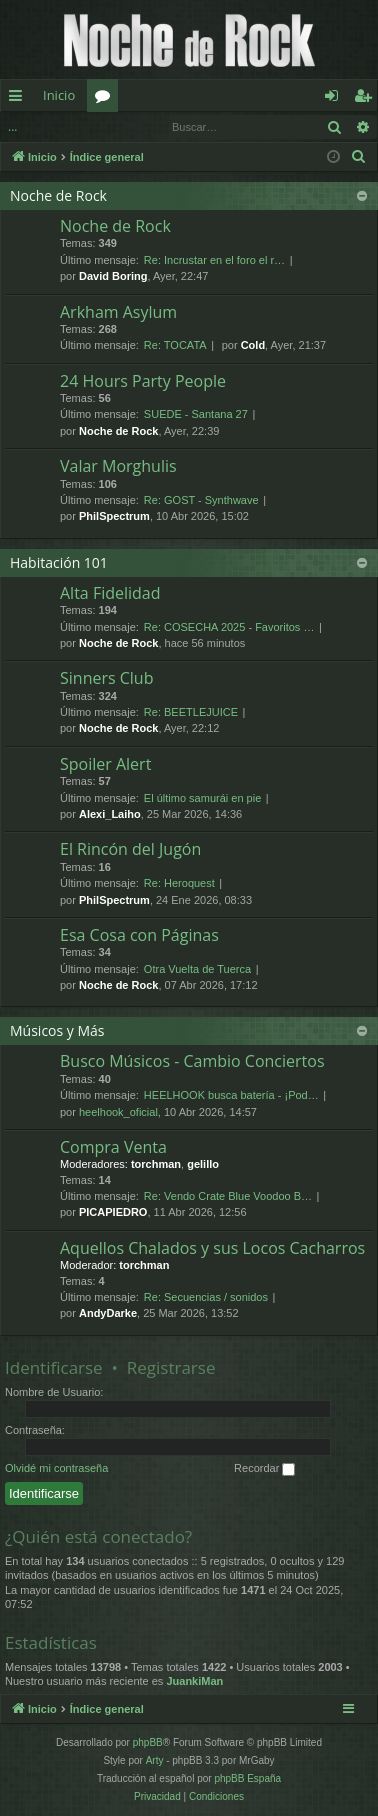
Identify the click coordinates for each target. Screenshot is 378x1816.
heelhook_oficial (118, 1112)
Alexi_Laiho (110, 814)
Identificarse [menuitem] (336, 99)
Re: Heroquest (179, 883)
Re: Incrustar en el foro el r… (214, 260)
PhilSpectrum (114, 516)
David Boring (113, 276)
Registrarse (171, 1367)
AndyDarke (108, 1313)
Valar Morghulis (118, 466)
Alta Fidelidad (110, 593)
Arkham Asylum (118, 312)
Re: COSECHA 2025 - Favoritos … (229, 627)
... (12, 126)
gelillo (203, 1164)
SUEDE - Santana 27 (196, 414)
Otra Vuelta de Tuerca (197, 969)
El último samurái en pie (202, 798)
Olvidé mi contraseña (56, 1468)
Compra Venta (113, 1147)
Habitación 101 (59, 562)
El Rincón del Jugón (130, 849)
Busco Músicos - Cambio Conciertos (192, 1061)
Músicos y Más (57, 1030)
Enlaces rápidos (19, 99)
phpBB (148, 1742)
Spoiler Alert (105, 764)
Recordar (264, 1469)
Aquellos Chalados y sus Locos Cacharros (212, 1248)
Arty (155, 1760)
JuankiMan (194, 1681)
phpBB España (247, 1778)
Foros (106, 99)
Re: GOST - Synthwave (201, 500)
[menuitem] (359, 157)
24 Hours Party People (143, 381)
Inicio (59, 95)
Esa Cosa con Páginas (139, 935)
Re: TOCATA (175, 345)
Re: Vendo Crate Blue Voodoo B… (228, 1196)
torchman (156, 1164)
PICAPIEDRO (113, 1212)
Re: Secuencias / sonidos (206, 1297)
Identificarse (80, 126)
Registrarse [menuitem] (367, 99)
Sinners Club (106, 678)
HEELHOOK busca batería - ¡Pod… (231, 1095)
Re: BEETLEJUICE (191, 712)
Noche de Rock (58, 195)
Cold (253, 345)
